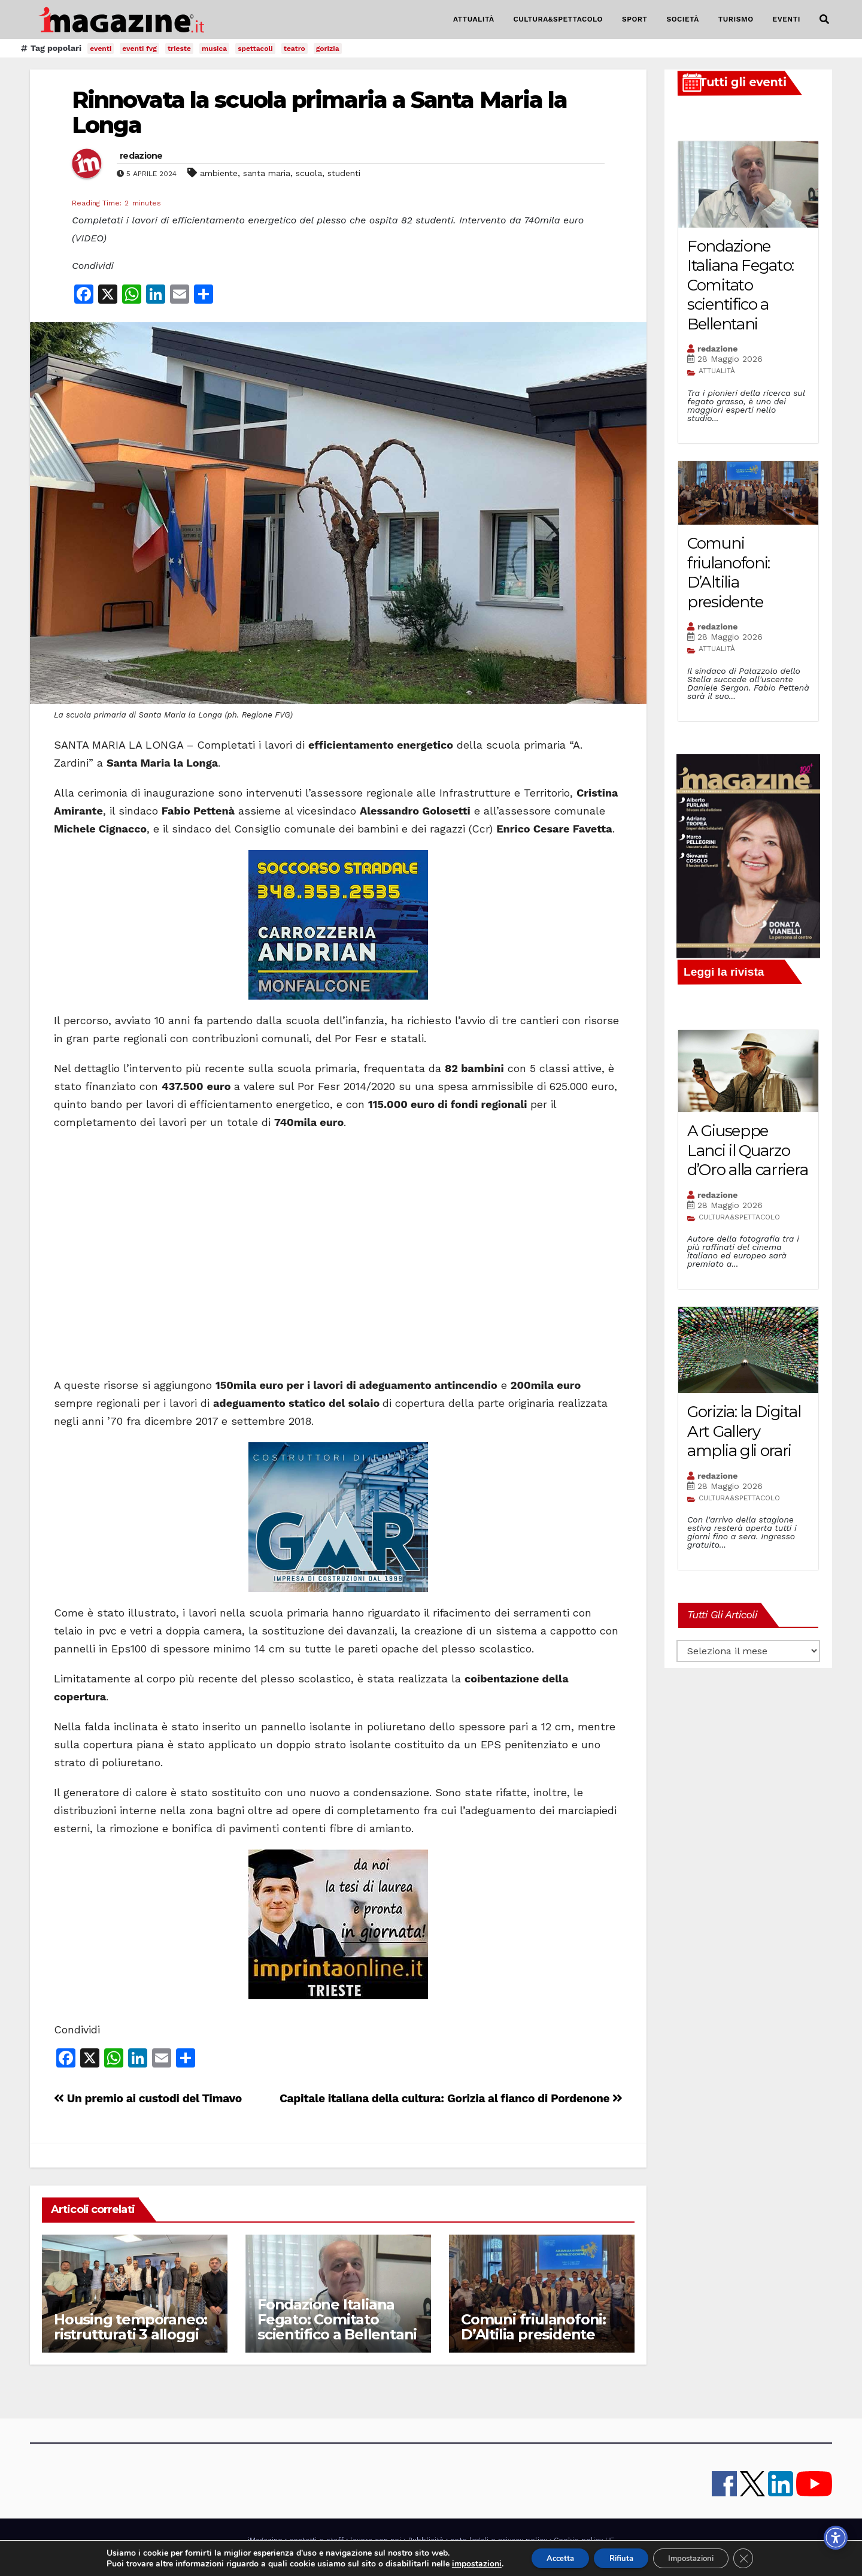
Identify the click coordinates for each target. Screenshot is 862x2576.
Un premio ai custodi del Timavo (148, 2098)
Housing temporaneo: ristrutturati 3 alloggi (130, 2327)
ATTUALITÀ (473, 19)
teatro (294, 48)
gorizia (327, 48)
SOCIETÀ (682, 19)
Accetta (550, 2557)
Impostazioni (698, 2557)
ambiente (219, 173)
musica (214, 48)
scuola (309, 173)
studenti (343, 173)
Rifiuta (619, 2557)
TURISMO (736, 19)
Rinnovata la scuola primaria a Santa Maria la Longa (319, 112)
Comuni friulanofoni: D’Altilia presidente (533, 2327)
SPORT (635, 19)
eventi (100, 48)
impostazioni (463, 2562)
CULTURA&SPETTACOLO (558, 19)
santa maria (266, 173)
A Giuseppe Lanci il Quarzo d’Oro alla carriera (747, 1150)
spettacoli (255, 48)
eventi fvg (139, 48)
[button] (824, 19)
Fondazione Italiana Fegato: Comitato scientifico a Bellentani (337, 2319)
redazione (141, 155)
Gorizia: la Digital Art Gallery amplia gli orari (743, 1431)
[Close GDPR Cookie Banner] (756, 2557)
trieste (179, 48)
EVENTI (786, 19)
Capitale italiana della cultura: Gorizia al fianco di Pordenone (451, 2098)
